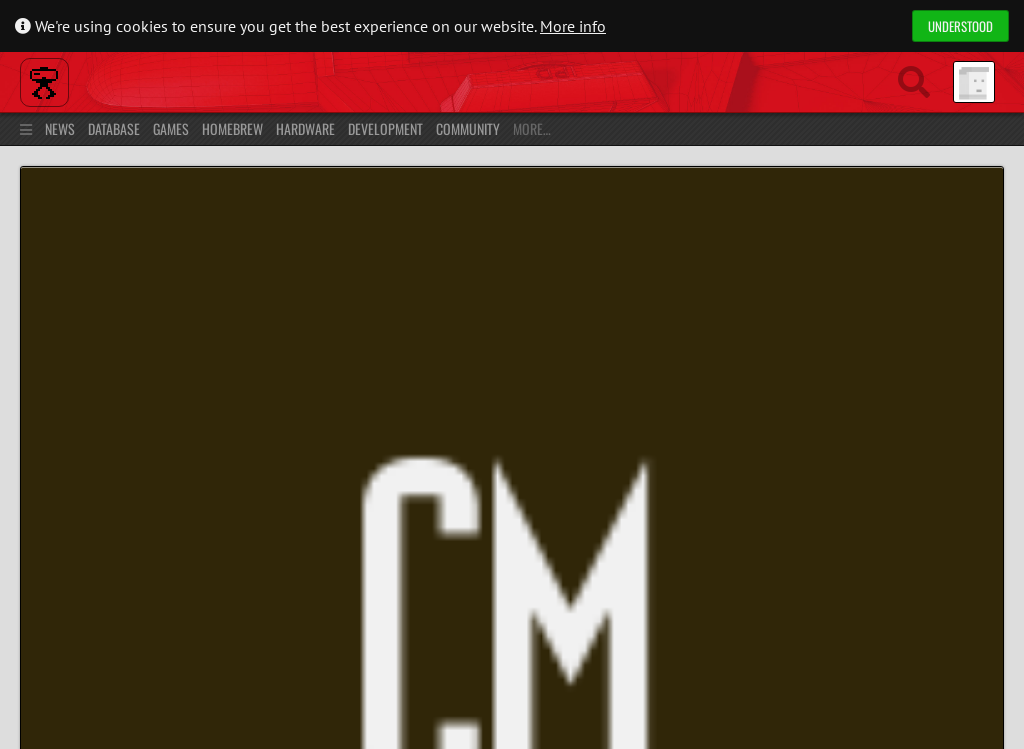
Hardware (305, 128)
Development (385, 128)
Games (171, 128)
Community (468, 128)
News (60, 128)
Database (114, 128)
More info (573, 26)
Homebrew (232, 128)
